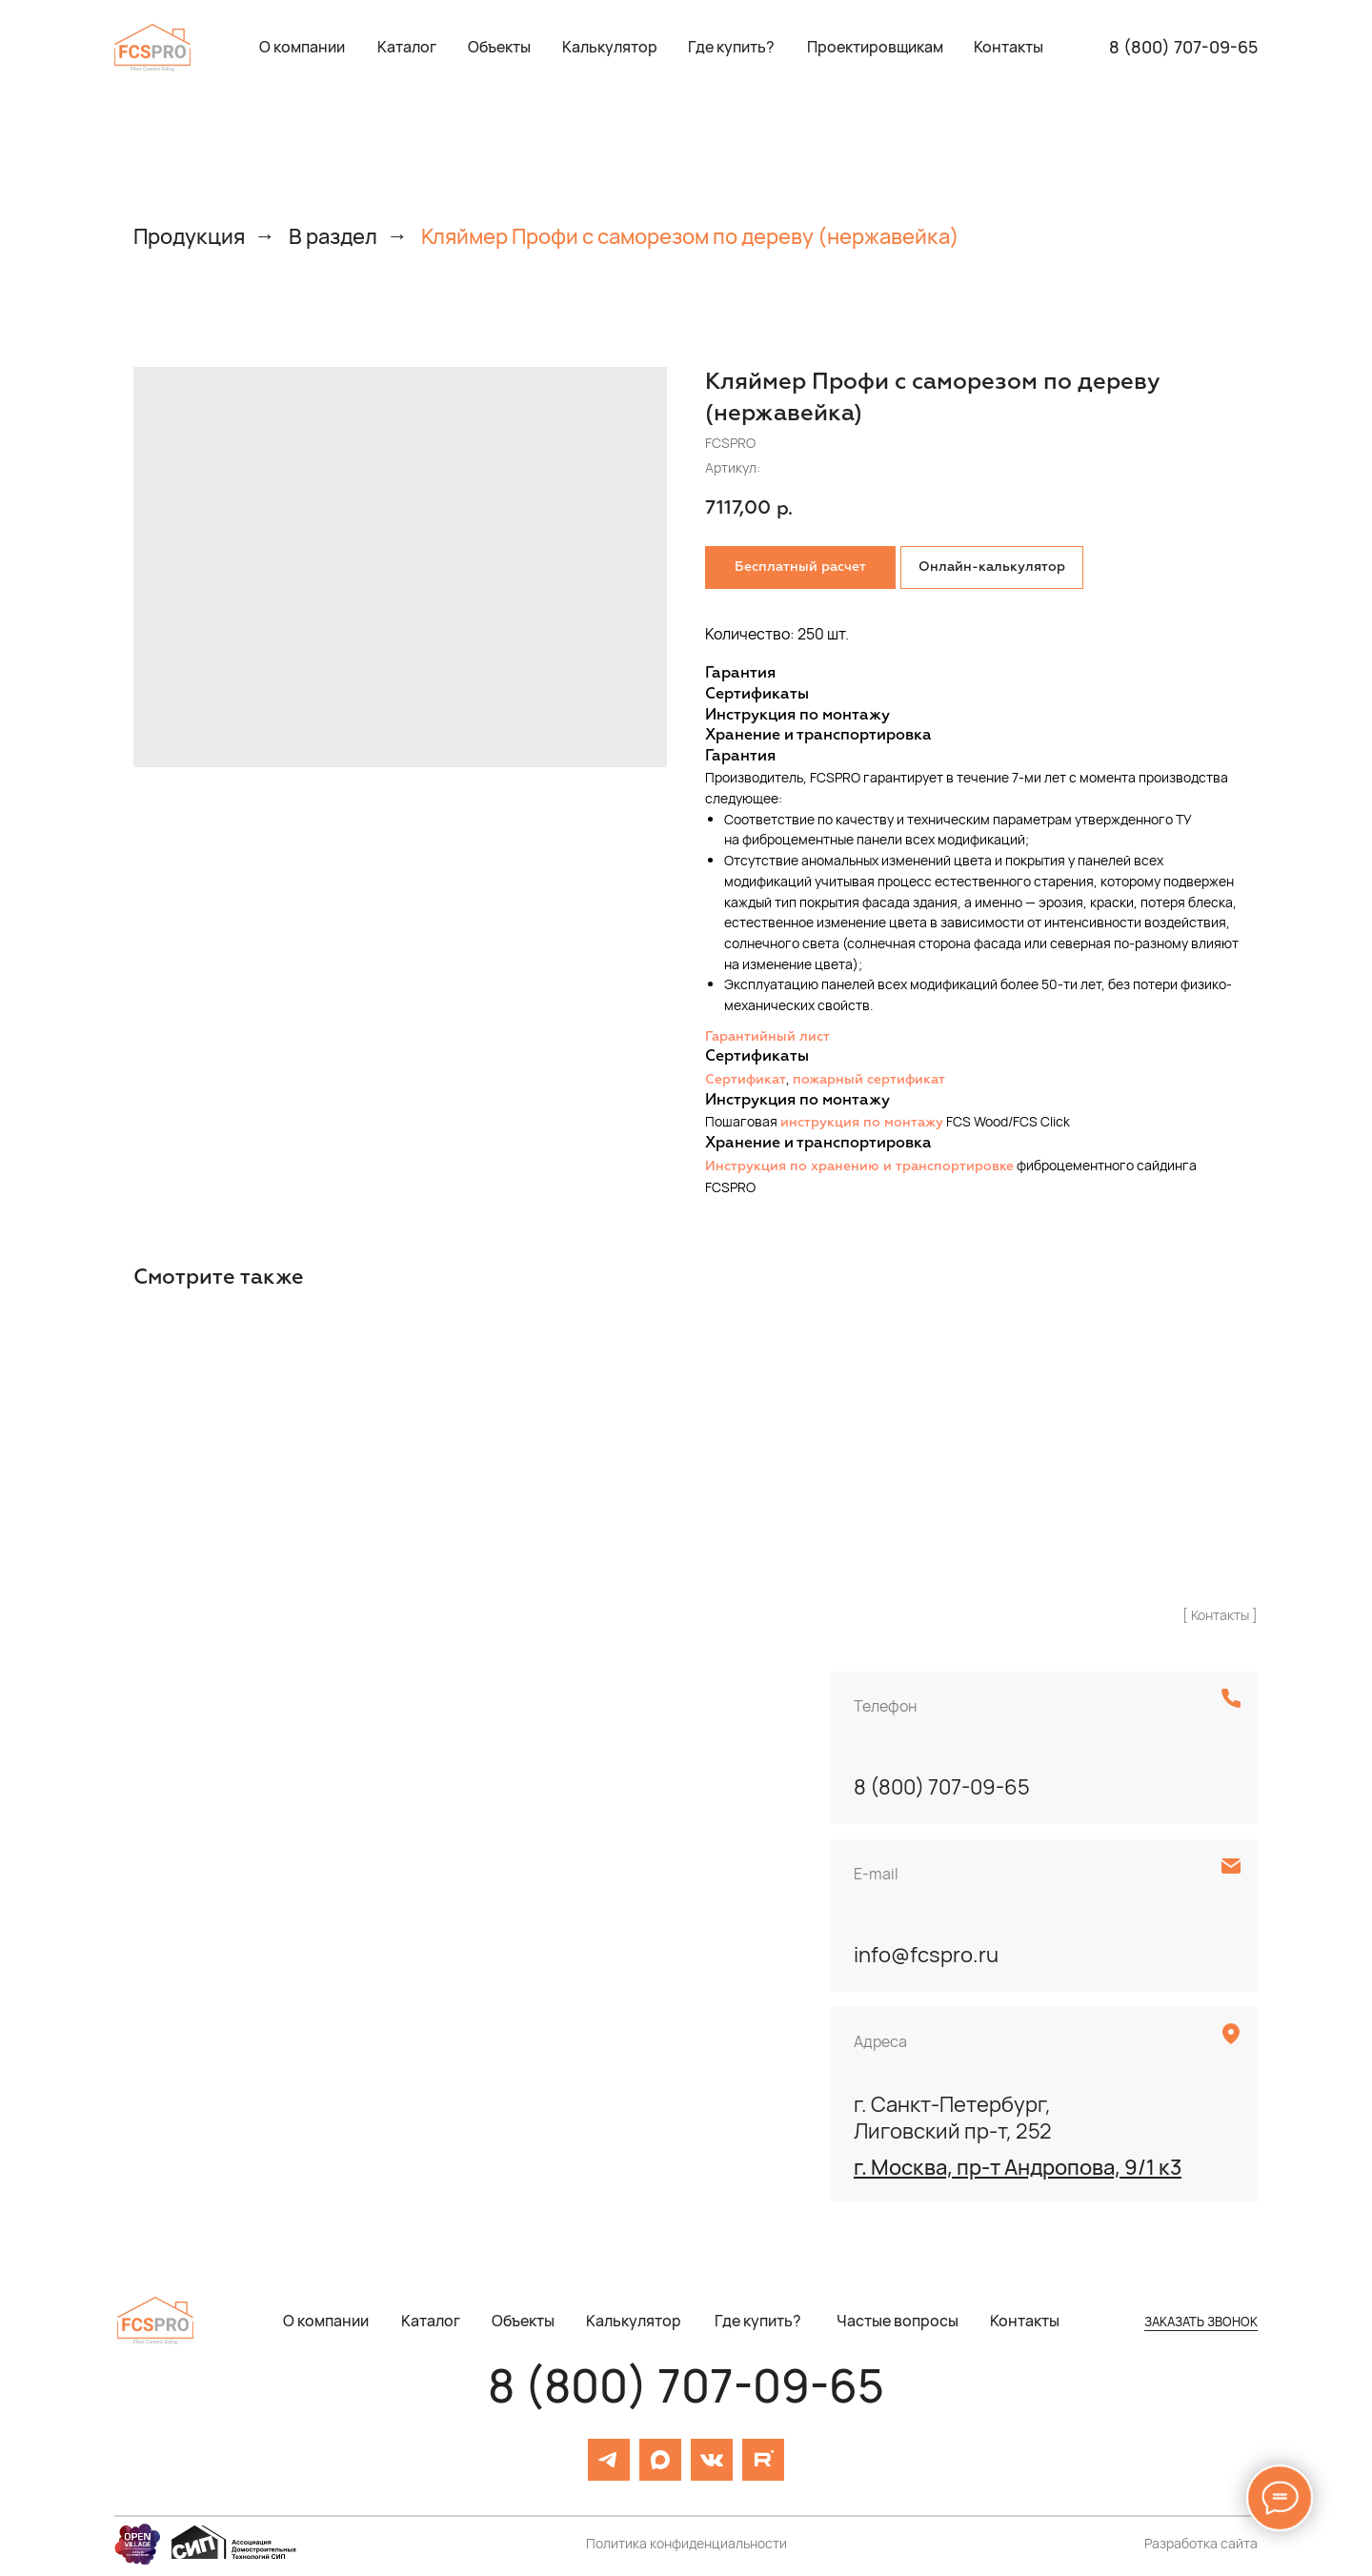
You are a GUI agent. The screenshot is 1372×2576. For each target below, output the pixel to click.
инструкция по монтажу (861, 1122)
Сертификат (745, 1079)
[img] (152, 47)
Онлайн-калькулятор (991, 567)
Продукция (189, 236)
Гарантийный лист (767, 1037)
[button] (874, 47)
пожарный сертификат (869, 1079)
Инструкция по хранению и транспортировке (859, 1166)
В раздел (333, 236)
